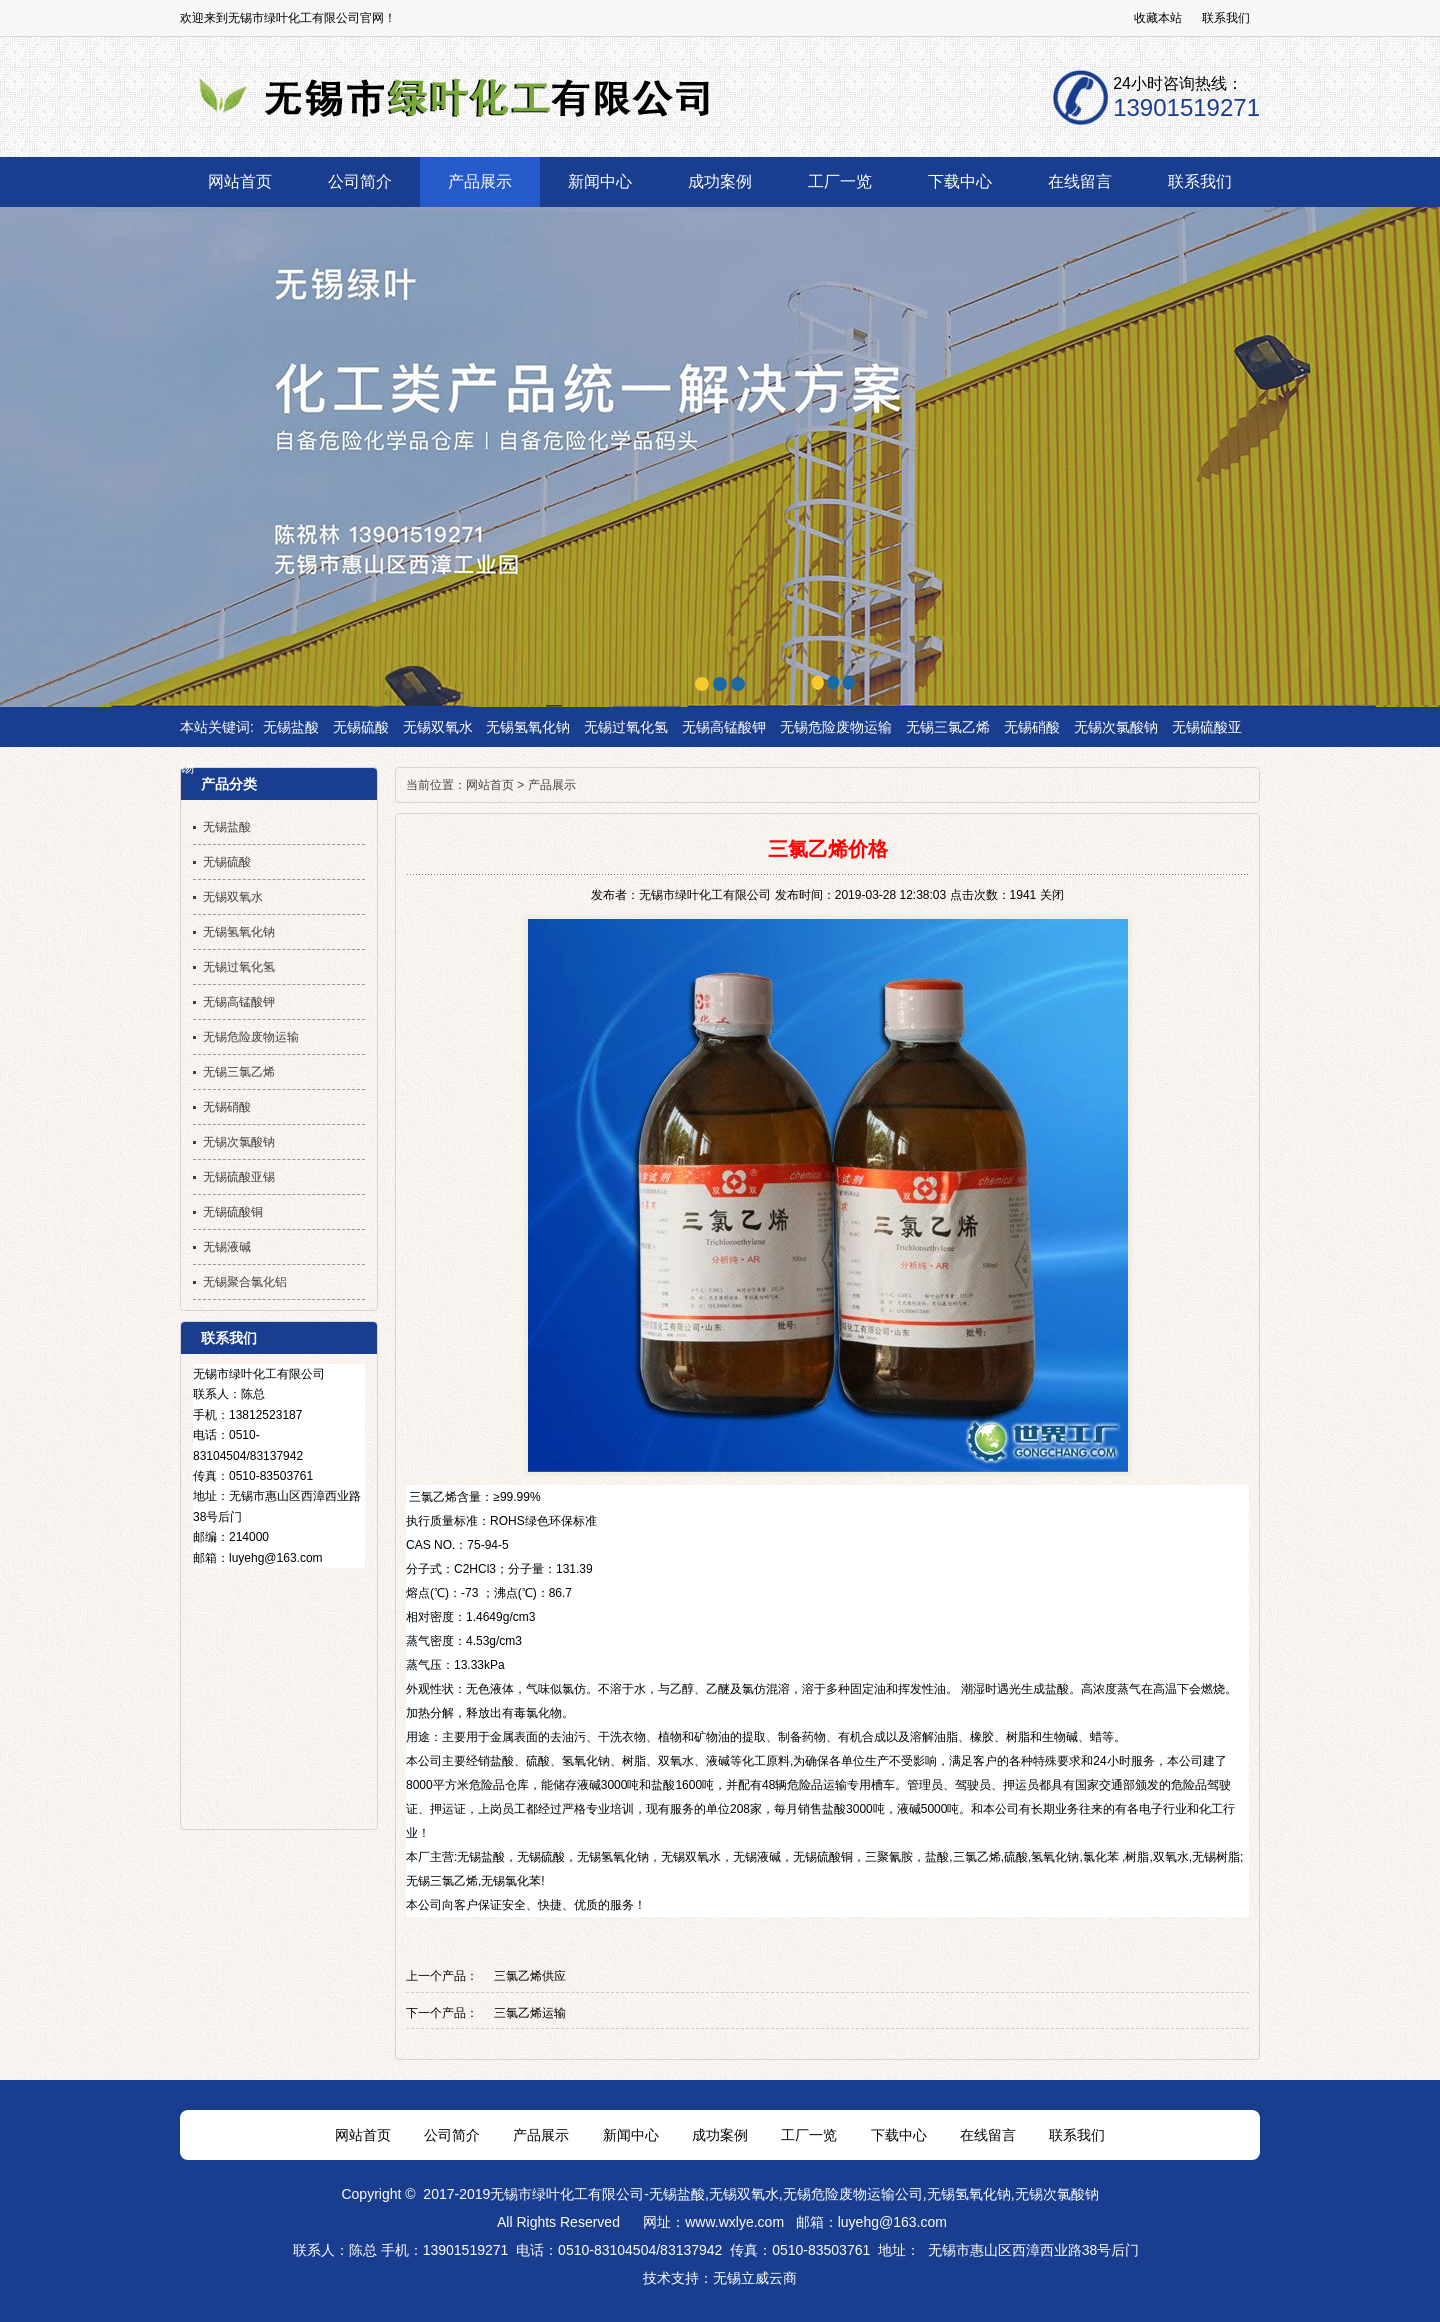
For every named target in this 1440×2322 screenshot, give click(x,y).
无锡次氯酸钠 (1116, 727)
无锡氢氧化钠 (528, 727)
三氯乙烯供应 (530, 1976)
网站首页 (490, 785)
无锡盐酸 (291, 727)
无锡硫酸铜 (823, 1857)
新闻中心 (631, 2135)
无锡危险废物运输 (836, 727)
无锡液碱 (757, 1857)
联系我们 (1226, 18)
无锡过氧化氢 (626, 727)
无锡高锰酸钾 (724, 727)
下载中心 (899, 2135)
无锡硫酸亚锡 (239, 1177)
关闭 (1052, 895)
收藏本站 (1158, 18)
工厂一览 (809, 2135)
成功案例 (720, 2135)
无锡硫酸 (361, 727)
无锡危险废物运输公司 (853, 2194)
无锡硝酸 (1032, 727)
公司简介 (452, 2135)
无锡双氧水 (438, 727)
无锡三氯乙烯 (948, 727)
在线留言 (988, 2135)
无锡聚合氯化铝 (245, 1282)
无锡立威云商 (755, 2278)
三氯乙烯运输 (530, 2013)
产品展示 (552, 785)
